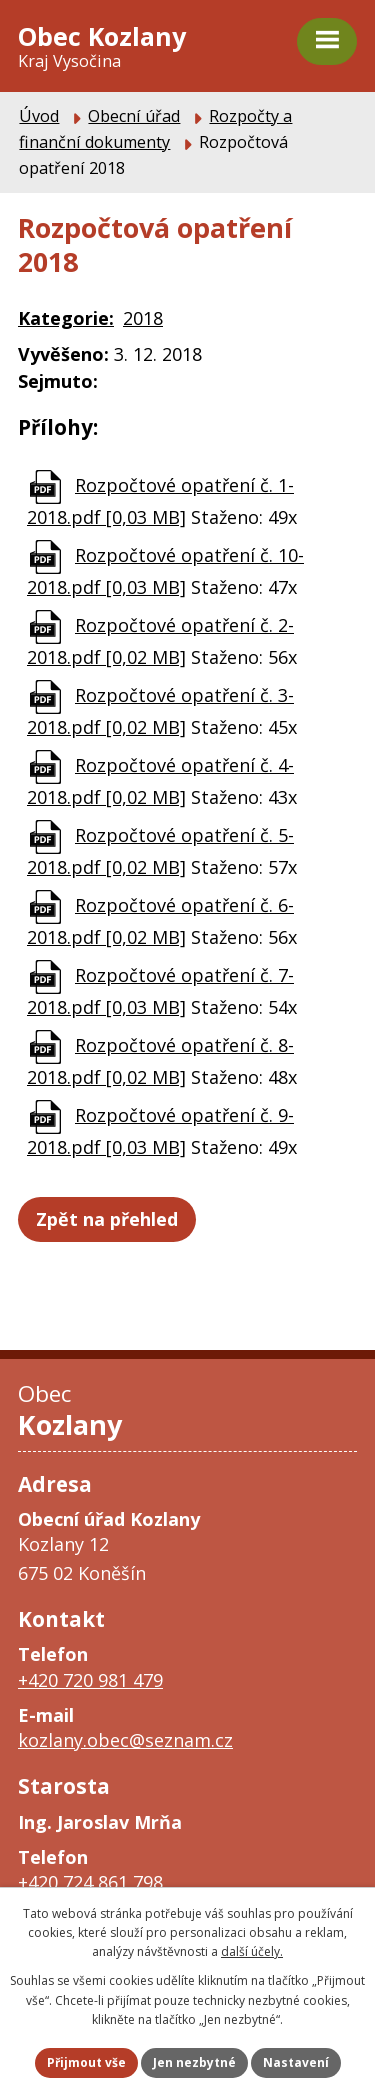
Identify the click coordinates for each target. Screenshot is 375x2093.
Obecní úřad (134, 116)
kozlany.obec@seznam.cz (125, 1740)
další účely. (252, 1951)
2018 (143, 318)
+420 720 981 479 (90, 1680)
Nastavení (296, 2062)
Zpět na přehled (107, 1219)
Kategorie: (66, 318)
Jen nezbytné (194, 2062)
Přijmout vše (86, 2062)
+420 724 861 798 (90, 1882)
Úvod (39, 116)
